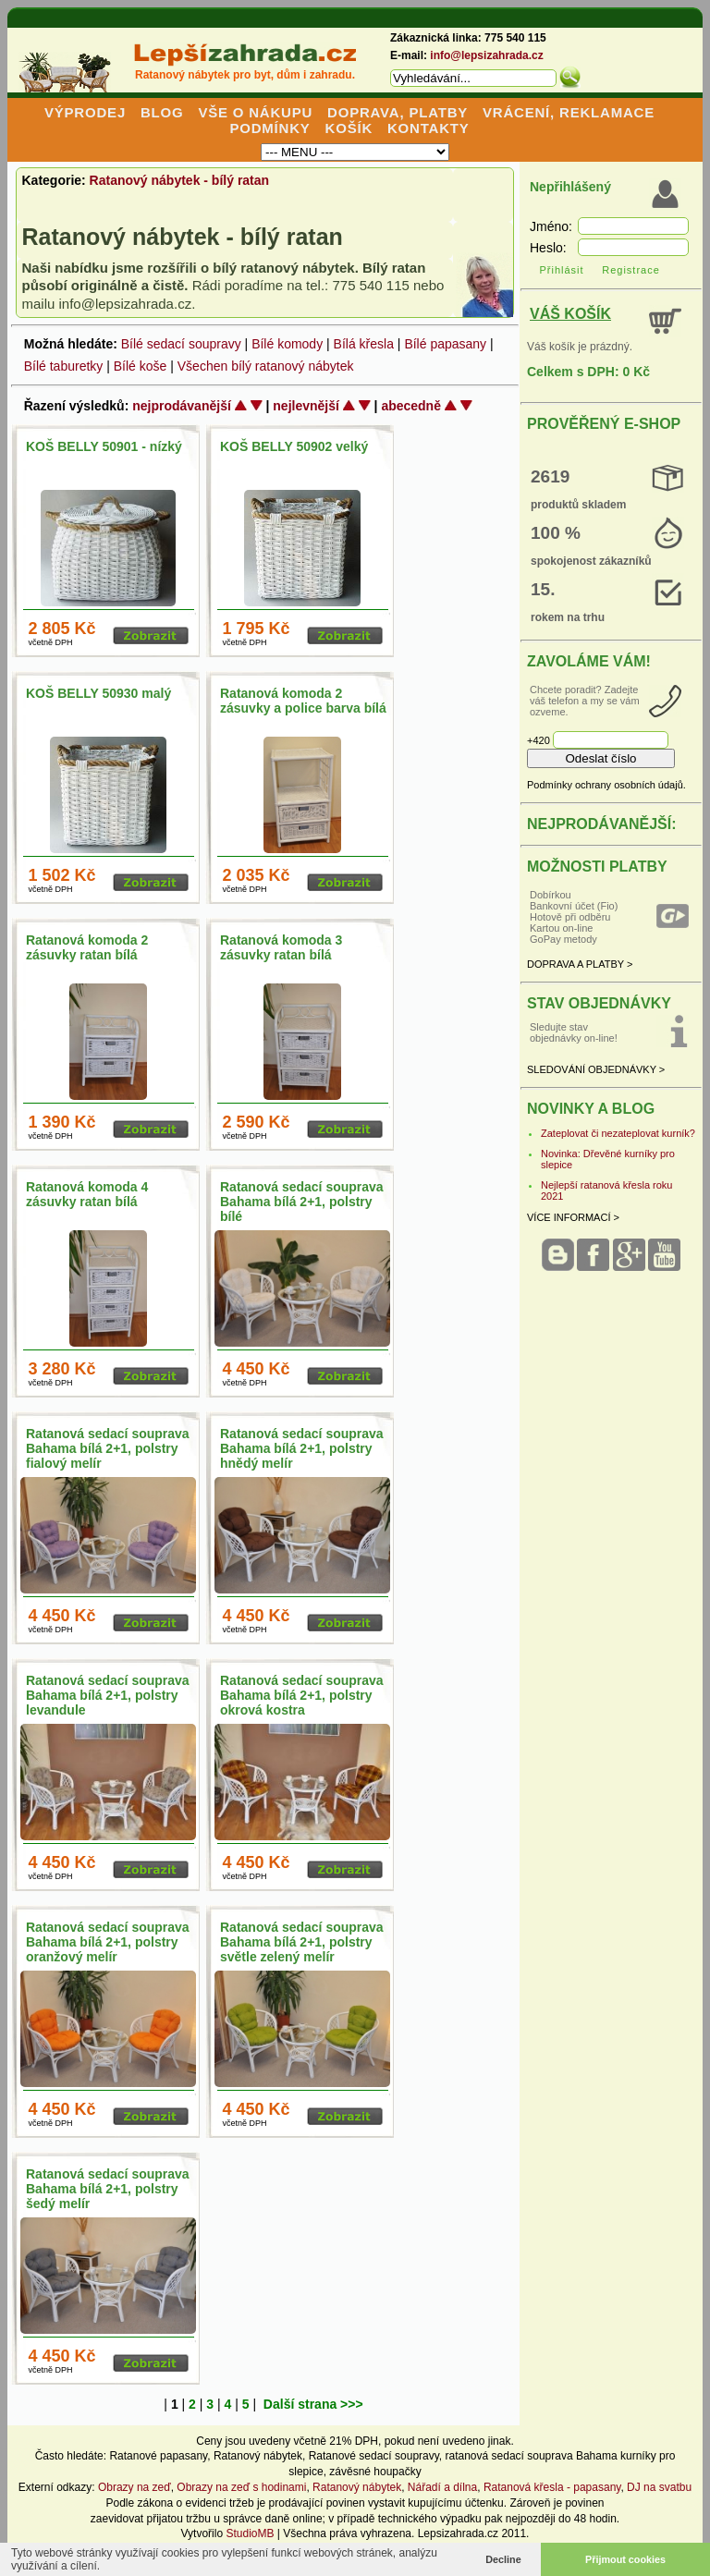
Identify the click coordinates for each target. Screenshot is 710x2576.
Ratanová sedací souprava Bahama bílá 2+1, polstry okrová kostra (302, 1695)
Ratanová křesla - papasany (552, 2487)
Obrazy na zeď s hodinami (241, 2487)
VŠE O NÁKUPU (255, 112)
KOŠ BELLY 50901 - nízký (104, 446)
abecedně (411, 405)
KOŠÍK (349, 128)
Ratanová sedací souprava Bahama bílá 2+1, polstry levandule (108, 1695)
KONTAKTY (428, 128)
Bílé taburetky (64, 366)
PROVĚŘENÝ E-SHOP (603, 424)
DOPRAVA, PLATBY (397, 112)
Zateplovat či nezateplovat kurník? (618, 1133)
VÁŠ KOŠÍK (570, 314)
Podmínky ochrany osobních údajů (605, 784)
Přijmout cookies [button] (625, 2559)
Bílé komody (287, 343)
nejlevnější (306, 405)
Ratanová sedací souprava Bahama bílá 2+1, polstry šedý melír (108, 2189)
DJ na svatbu (659, 2487)
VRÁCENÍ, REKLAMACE (569, 112)
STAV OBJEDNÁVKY (599, 1003)
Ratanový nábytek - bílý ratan (180, 180)
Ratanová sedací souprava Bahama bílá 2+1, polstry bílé (302, 1201)
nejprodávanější (181, 405)
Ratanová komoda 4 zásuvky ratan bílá (87, 1194)
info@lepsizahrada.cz (486, 55)
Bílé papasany (445, 343)
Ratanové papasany (158, 2455)
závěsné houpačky (375, 2471)
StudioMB (250, 2533)
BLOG (162, 112)
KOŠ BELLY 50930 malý (98, 693)
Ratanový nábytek (258, 2455)
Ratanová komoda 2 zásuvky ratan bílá (87, 947)
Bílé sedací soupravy (181, 343)
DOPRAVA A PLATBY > (579, 964)
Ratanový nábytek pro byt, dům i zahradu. (245, 74)
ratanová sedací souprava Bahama (532, 2455)
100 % (556, 533)
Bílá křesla (364, 343)
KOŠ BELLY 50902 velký (294, 446)
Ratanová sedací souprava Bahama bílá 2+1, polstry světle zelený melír (302, 1942)
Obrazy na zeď (134, 2487)
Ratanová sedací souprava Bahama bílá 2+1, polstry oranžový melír (108, 1942)
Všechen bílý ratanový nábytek (266, 366)
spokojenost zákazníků (591, 561)
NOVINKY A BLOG (591, 1109)
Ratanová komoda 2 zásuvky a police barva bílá (303, 700)
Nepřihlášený (570, 186)
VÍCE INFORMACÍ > (573, 1217)
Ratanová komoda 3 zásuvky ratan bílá (281, 947)
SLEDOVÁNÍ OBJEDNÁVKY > (596, 1069)
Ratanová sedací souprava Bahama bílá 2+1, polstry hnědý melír (302, 1448)
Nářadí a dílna (442, 2487)
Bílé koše (140, 366)
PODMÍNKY (269, 128)
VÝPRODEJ (85, 112)
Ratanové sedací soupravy (374, 2455)
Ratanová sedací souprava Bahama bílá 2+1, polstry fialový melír (108, 1448)
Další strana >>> (313, 2404)
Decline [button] (502, 2559)
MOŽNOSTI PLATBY (597, 866)
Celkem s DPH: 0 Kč (588, 371)
